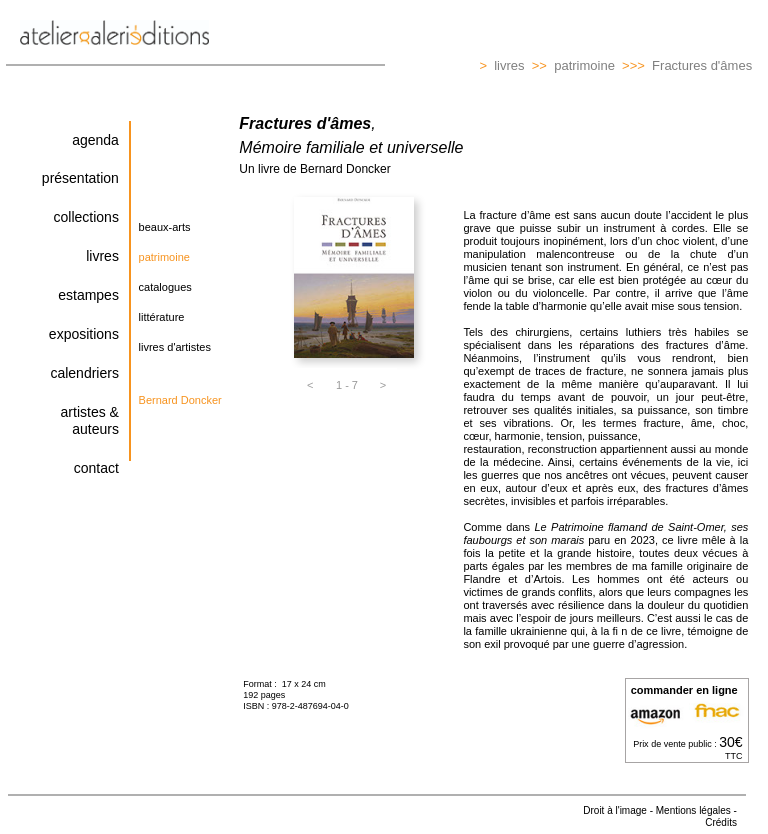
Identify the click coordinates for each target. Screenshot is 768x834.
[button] (175, 229)
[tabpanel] (175, 244)
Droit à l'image (615, 810)
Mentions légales (693, 810)
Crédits (721, 822)
